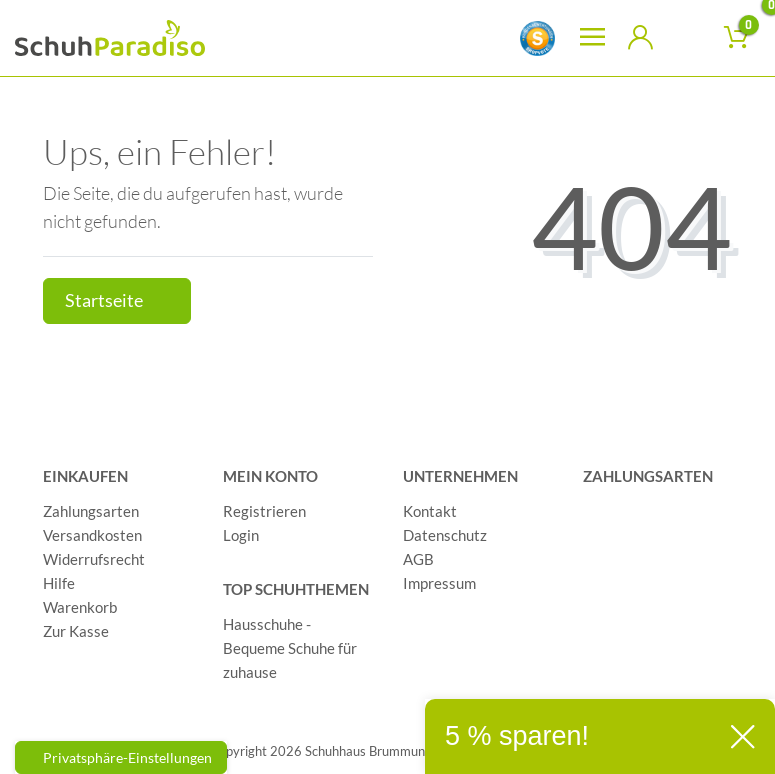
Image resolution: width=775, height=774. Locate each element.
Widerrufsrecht (94, 559)
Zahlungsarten (91, 511)
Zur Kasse (76, 631)
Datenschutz (445, 535)
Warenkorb (80, 607)
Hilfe (59, 583)
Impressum (439, 583)
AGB (418, 559)
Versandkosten (92, 535)
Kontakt (430, 511)
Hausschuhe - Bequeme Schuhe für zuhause (290, 648)
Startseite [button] (117, 300)
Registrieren (264, 511)
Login (241, 535)
